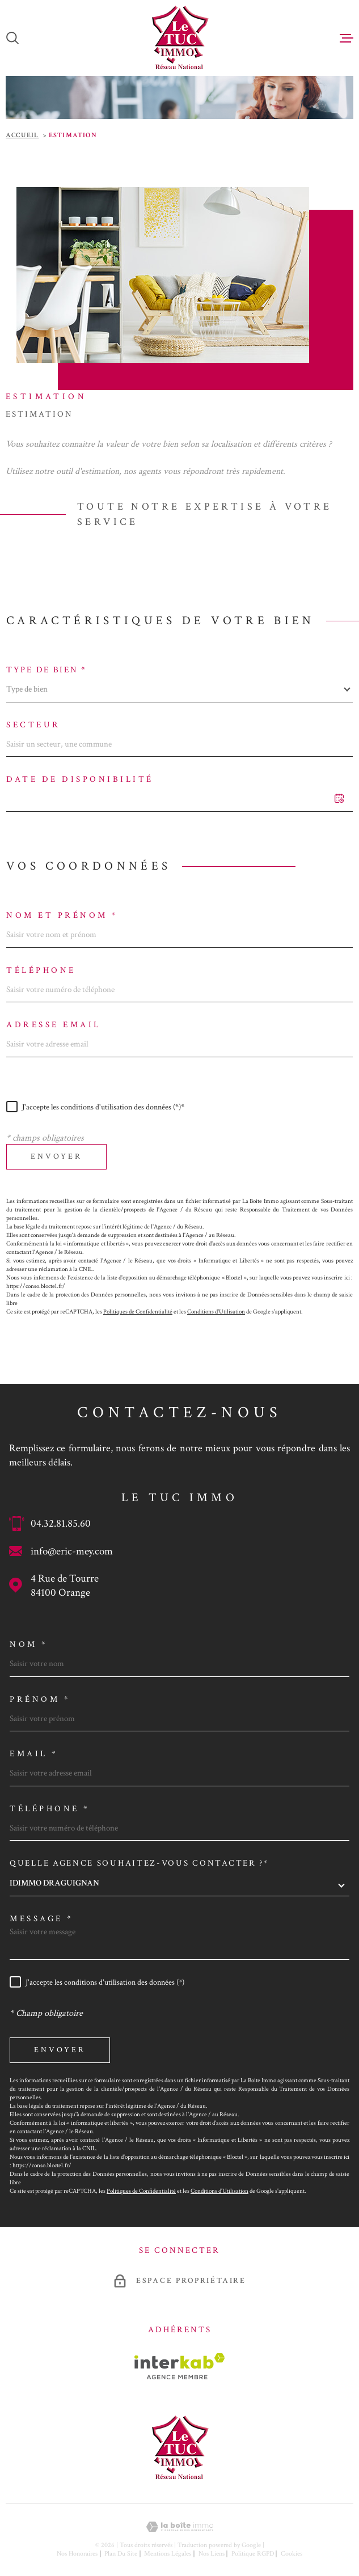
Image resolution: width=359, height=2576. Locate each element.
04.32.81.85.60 (61, 1523)
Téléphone (41, 970)
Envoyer (56, 1156)
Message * (42, 1918)
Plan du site (120, 2553)
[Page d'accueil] (179, 38)
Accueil (22, 135)
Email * (34, 1753)
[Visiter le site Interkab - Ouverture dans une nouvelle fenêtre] (179, 2366)
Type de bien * (46, 670)
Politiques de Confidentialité (137, 1311)
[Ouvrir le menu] (346, 38)
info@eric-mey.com (72, 1551)
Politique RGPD (252, 2553)
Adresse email (53, 1024)
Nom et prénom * (62, 915)
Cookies (291, 2553)
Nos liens (211, 2553)
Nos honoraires (77, 2553)
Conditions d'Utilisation (216, 1311)
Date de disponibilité (80, 779)
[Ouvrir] (12, 38)
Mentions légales (167, 2553)
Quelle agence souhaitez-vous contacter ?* (139, 1863)
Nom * (29, 1644)
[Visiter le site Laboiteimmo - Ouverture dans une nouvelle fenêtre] (179, 2527)
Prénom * (40, 1699)
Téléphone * (50, 1808)
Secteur (33, 725)
